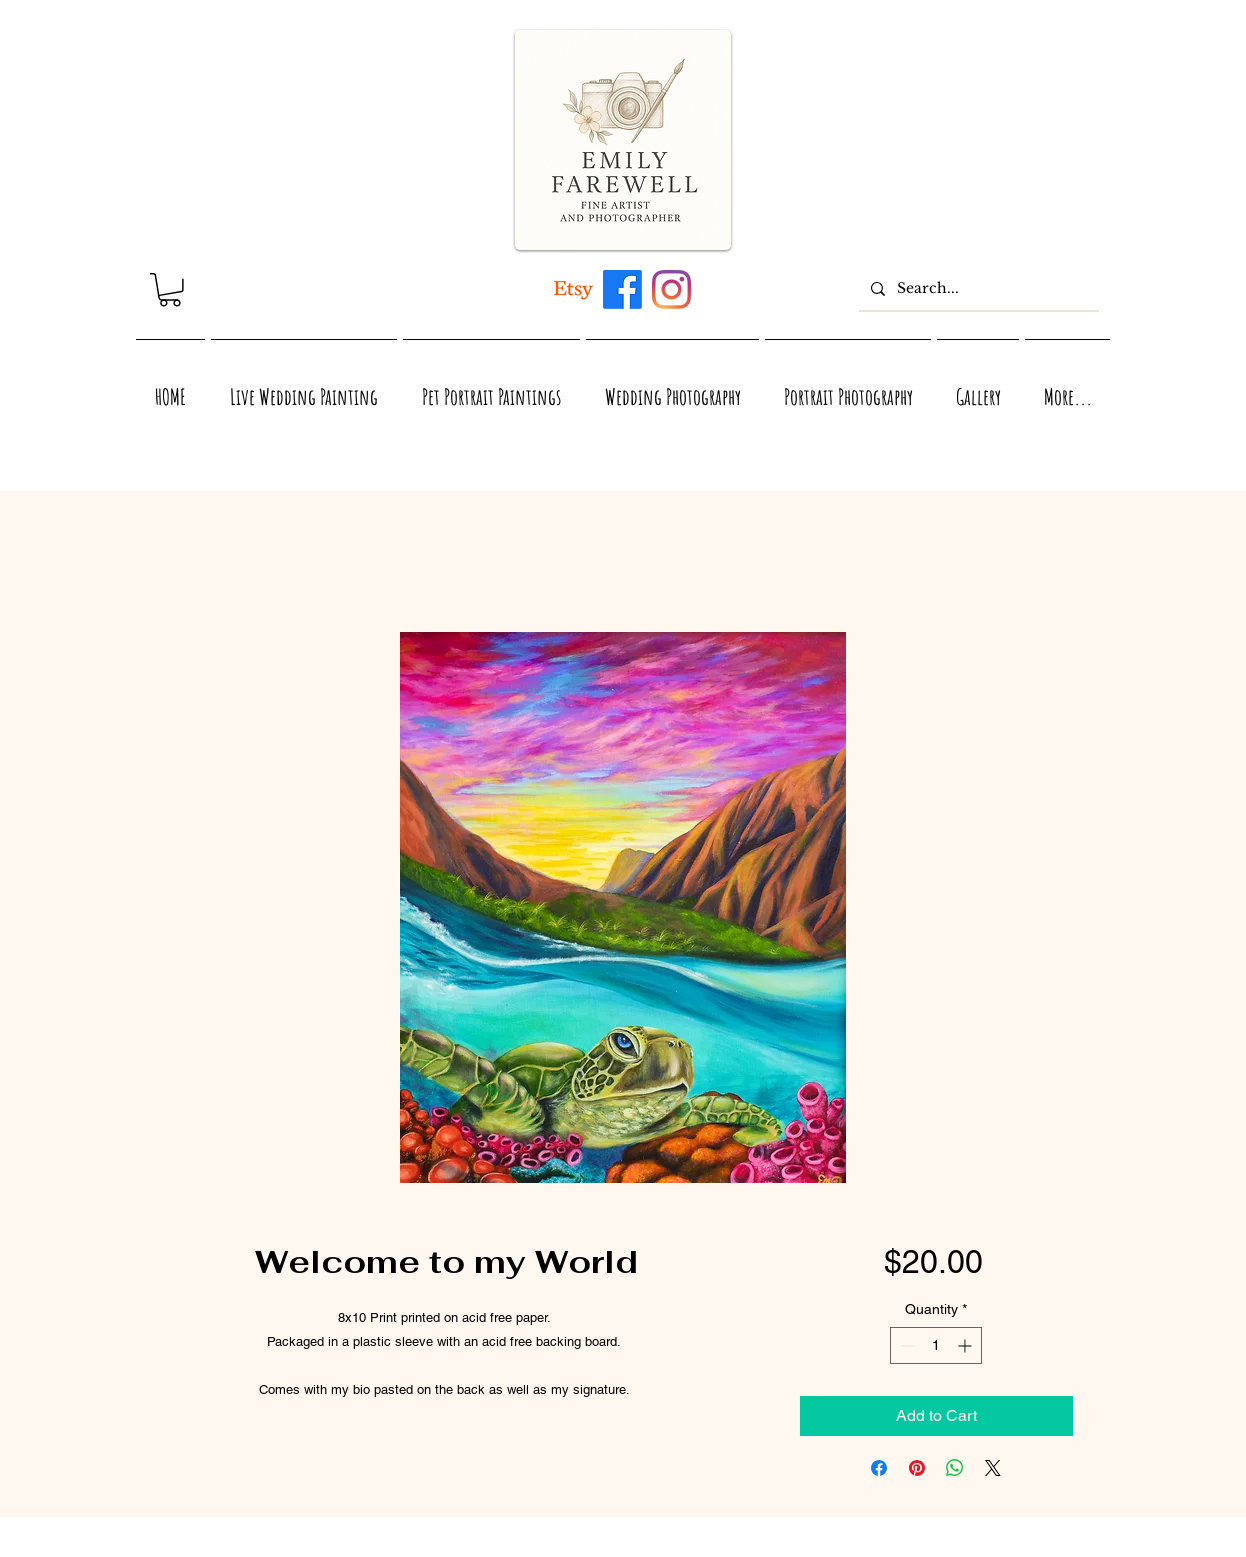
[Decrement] (905, 1345)
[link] (170, 290)
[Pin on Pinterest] (917, 1468)
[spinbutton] (936, 1345)
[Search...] (977, 288)
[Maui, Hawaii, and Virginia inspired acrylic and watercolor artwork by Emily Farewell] (622, 289)
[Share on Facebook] (879, 1468)
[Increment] (966, 1345)
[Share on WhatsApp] (955, 1468)
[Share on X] (993, 1468)
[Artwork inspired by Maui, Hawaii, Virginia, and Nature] (573, 289)
